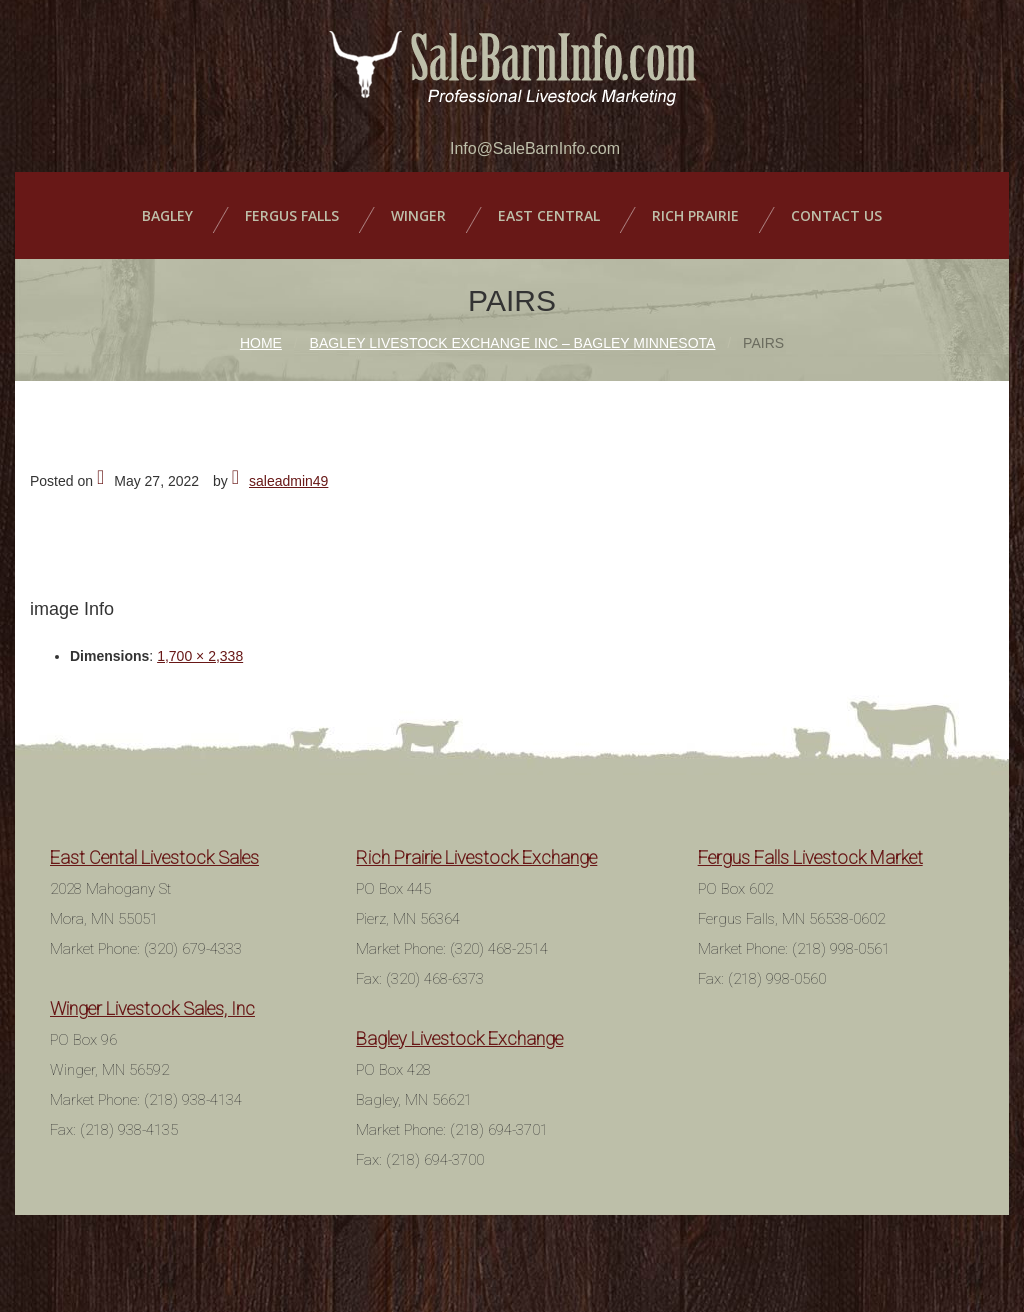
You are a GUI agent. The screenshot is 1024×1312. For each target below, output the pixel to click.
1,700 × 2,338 (200, 656)
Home (261, 343)
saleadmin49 (288, 481)
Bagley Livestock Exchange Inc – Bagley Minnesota (513, 343)
